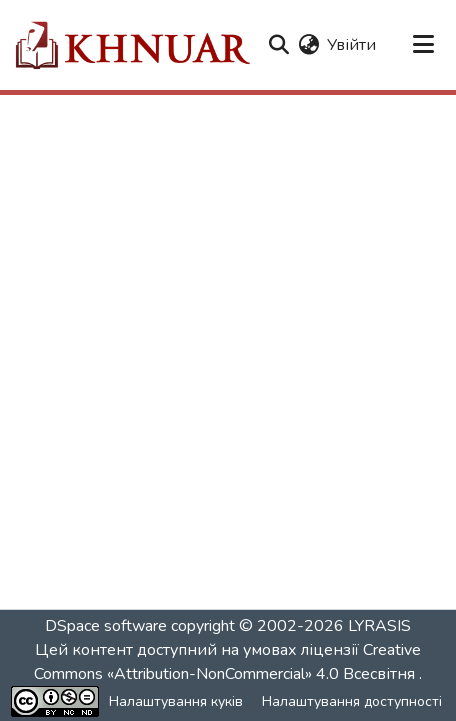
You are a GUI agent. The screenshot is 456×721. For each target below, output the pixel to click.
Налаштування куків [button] (176, 701)
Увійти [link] (351, 45)
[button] (131, 45)
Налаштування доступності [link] (352, 701)
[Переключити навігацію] (424, 45)
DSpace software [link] (106, 626)
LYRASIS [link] (379, 626)
